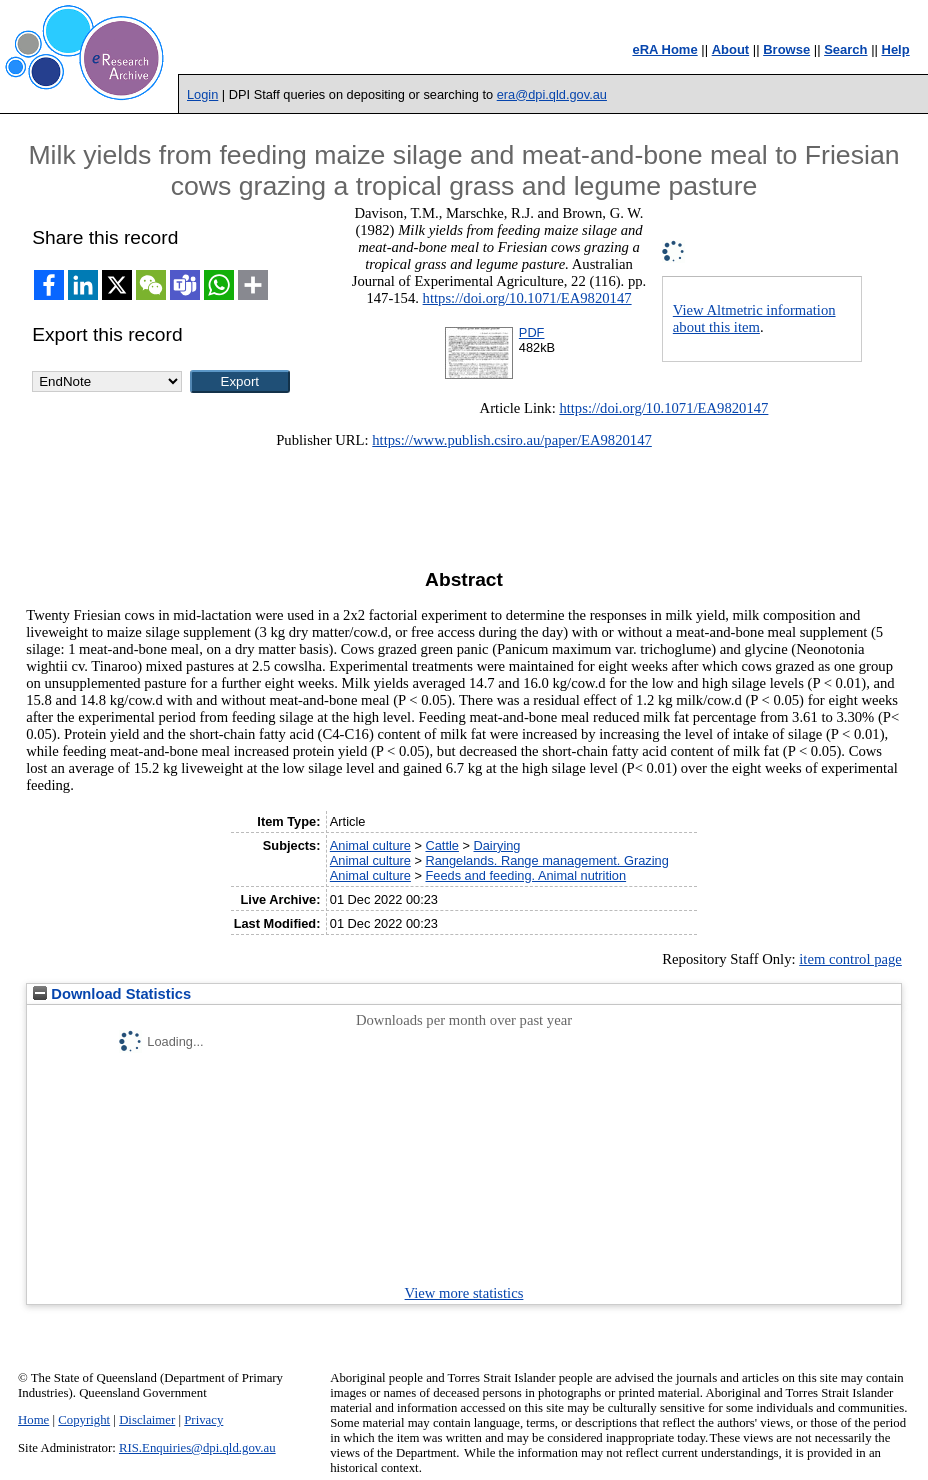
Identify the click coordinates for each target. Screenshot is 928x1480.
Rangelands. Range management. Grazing (546, 860)
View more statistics (464, 1293)
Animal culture (370, 845)
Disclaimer (147, 1420)
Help (896, 49)
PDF (532, 332)
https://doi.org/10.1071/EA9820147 (527, 298)
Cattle (441, 845)
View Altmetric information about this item (754, 318)
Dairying (497, 845)
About (731, 49)
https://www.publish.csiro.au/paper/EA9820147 (512, 440)
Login (202, 94)
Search (845, 49)
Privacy (203, 1420)
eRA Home (664, 49)
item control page (850, 959)
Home (33, 1420)
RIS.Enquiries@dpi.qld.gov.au (197, 1448)
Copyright (84, 1420)
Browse (786, 49)
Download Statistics (112, 994)
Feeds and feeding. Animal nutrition (525, 875)
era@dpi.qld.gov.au (552, 94)
